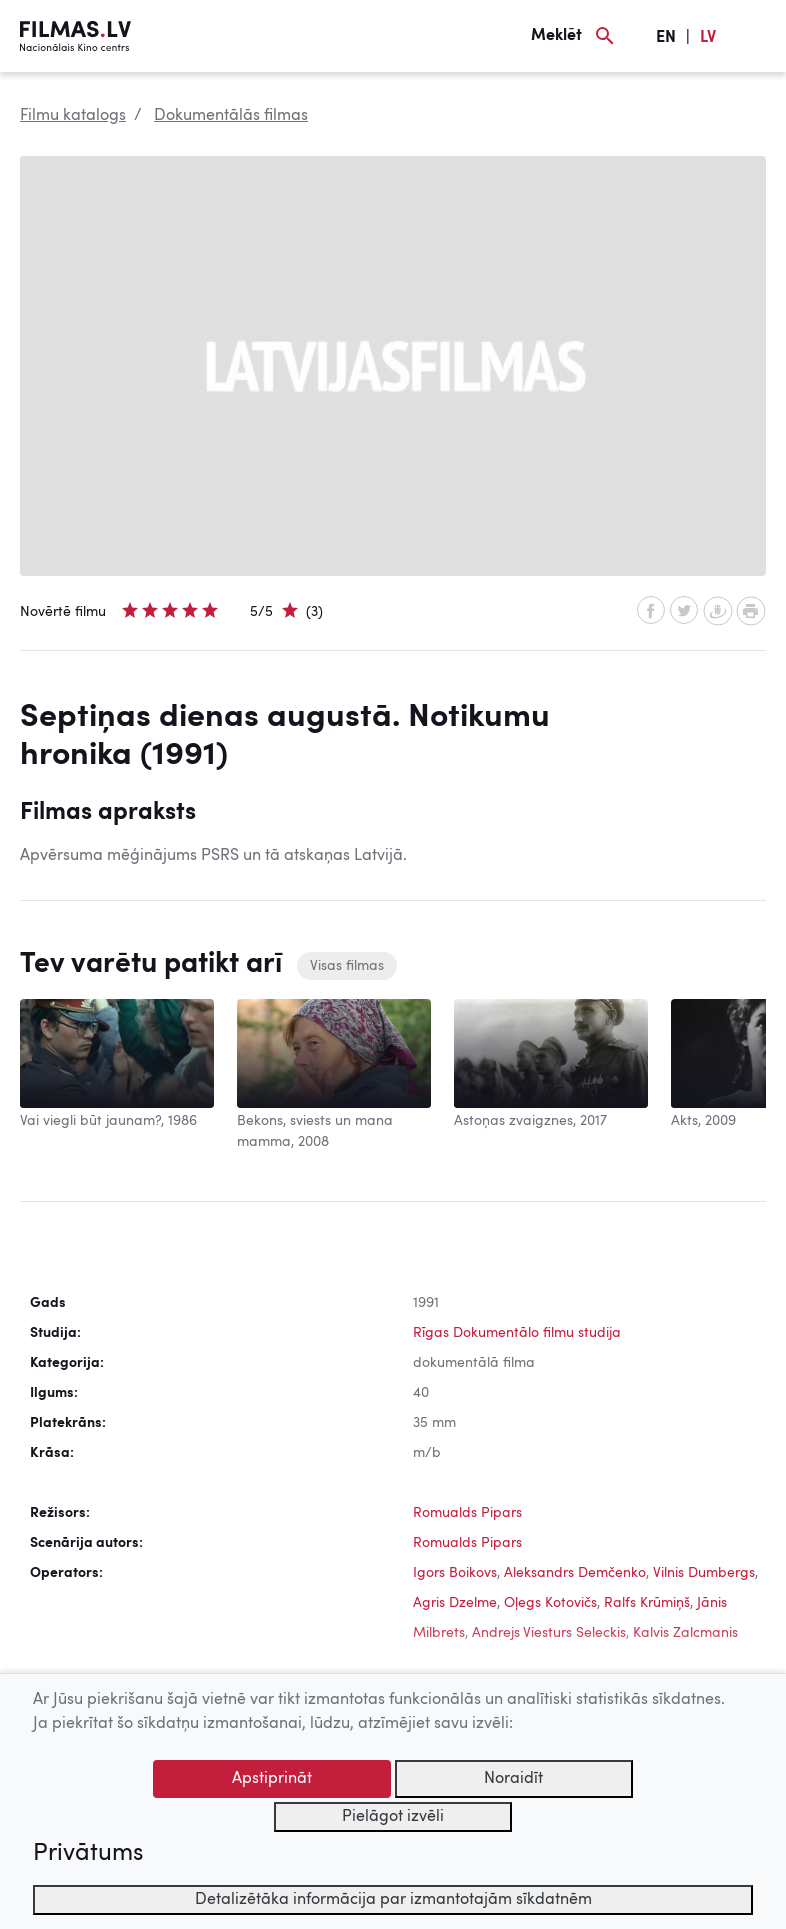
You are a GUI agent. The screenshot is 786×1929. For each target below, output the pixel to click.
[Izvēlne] (756, 36)
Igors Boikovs (455, 1573)
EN (666, 38)
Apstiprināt (272, 1779)
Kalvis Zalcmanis (685, 1633)
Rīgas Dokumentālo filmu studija (517, 1333)
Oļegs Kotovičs (550, 1603)
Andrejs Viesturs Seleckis (549, 1633)
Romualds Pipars (467, 1513)
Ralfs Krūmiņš (647, 1603)
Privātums (88, 1854)
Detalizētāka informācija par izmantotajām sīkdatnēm (393, 1900)
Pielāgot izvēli (393, 1817)
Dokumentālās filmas (231, 116)
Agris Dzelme (455, 1603)
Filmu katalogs (73, 116)
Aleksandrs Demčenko (575, 1573)
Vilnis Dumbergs (704, 1573)
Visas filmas (347, 966)
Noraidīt (513, 1779)
